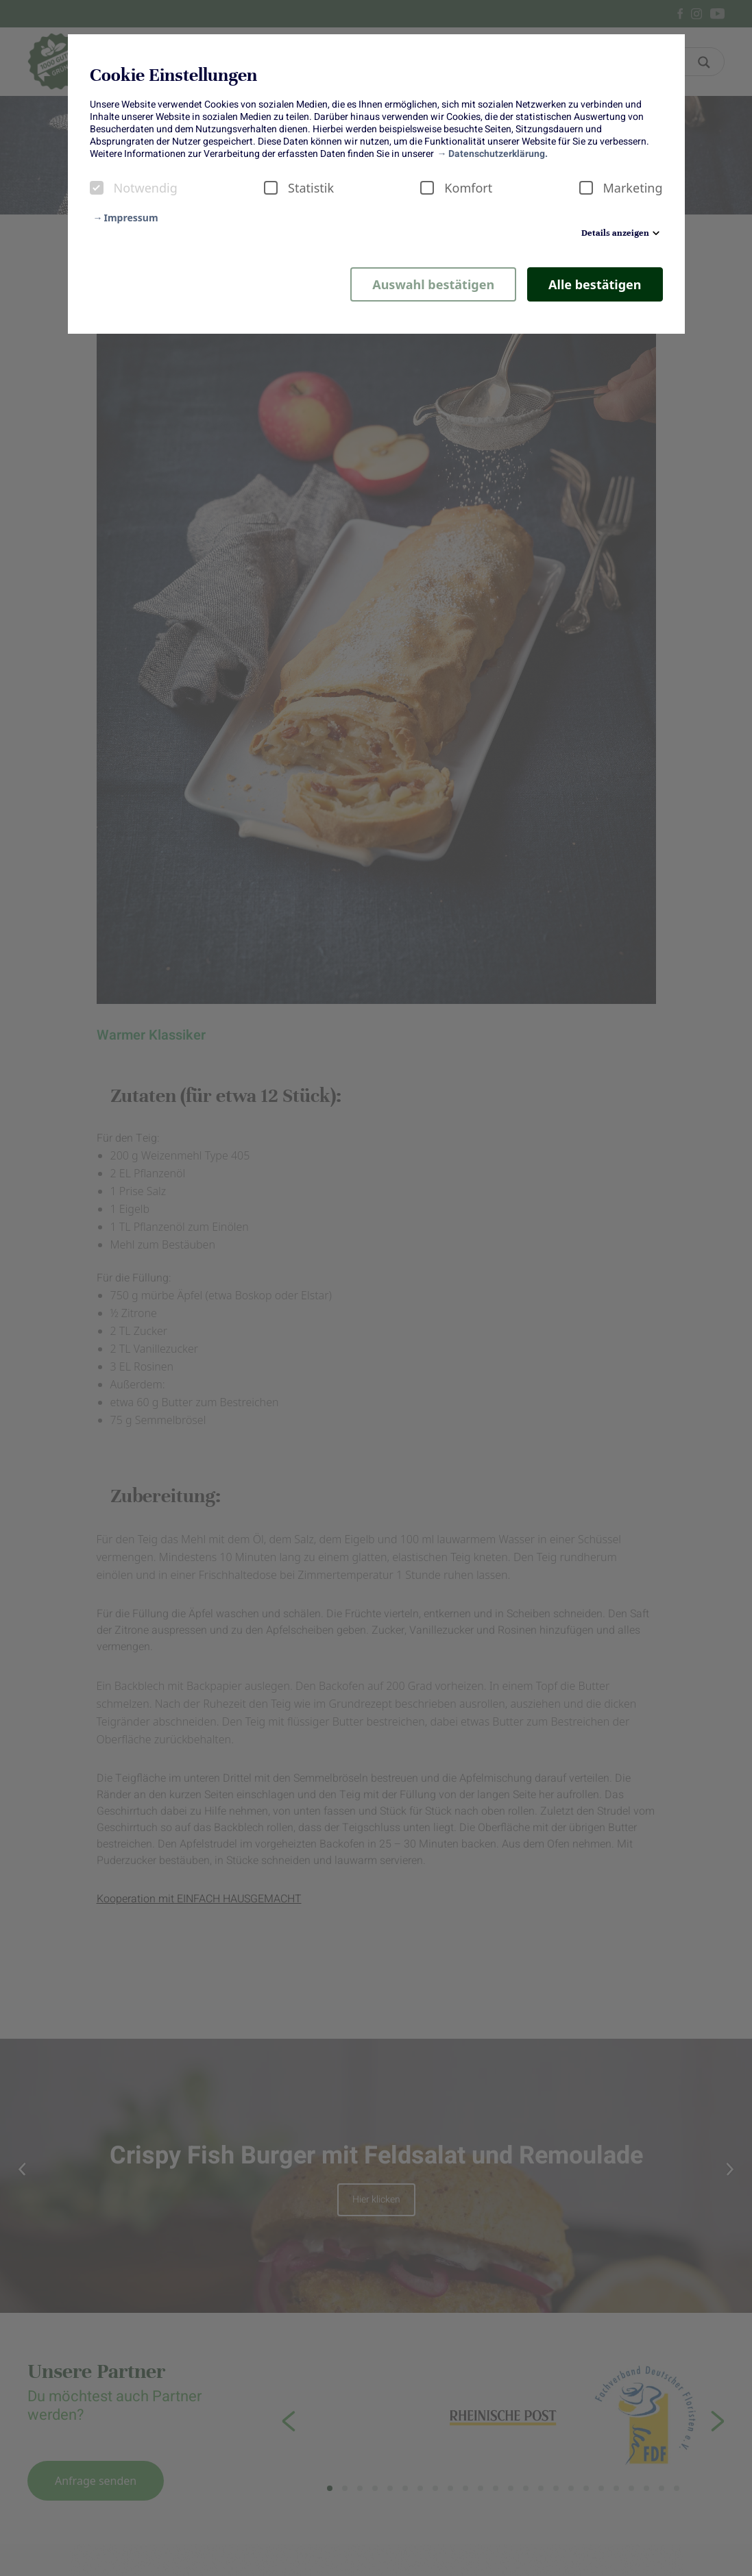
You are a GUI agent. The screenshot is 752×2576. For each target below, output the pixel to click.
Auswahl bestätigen (433, 284)
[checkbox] (97, 188)
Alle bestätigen (594, 284)
